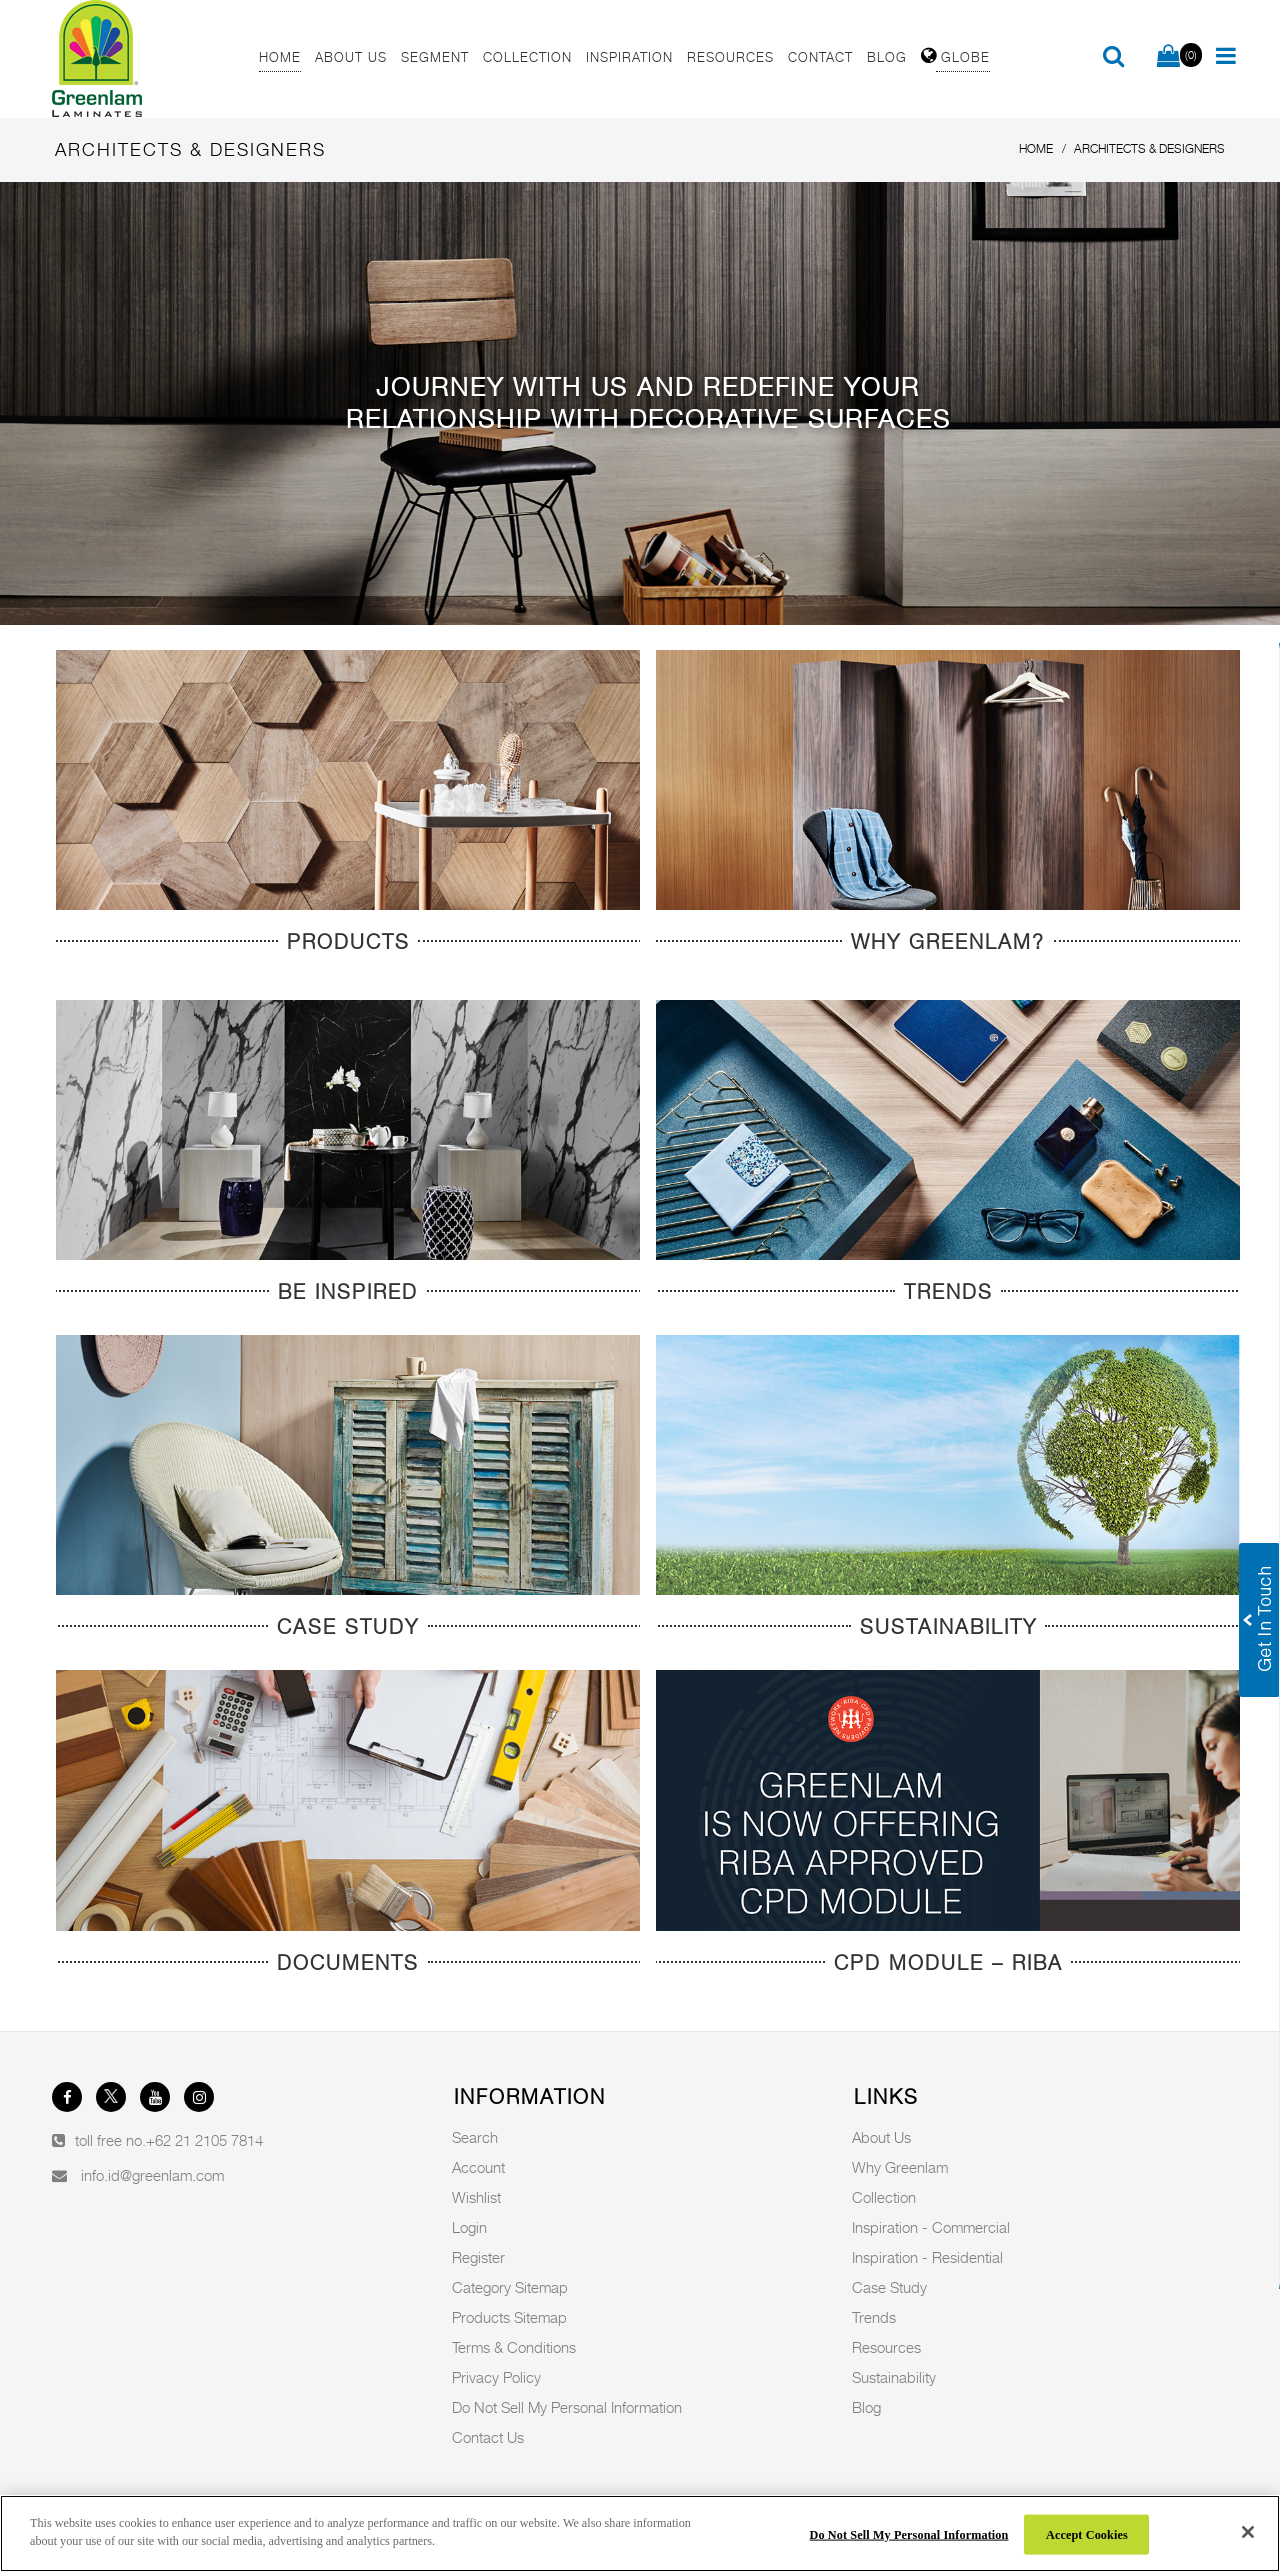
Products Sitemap (509, 2317)
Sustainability (894, 2377)
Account (478, 2167)
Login (469, 2227)
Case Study (889, 2287)
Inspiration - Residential (927, 2257)
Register (478, 2257)
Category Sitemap (510, 2287)
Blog (866, 2407)
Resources (886, 2347)
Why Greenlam (900, 2167)
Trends (874, 2317)
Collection (884, 2197)
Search (475, 2137)
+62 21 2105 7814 (204, 2140)
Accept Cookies (1087, 2534)
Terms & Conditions (514, 2347)
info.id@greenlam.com (152, 2175)
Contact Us (488, 2437)
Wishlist (476, 2197)
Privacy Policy (496, 2377)
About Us (881, 2137)
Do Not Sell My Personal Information (567, 2407)
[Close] (1248, 2532)
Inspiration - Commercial (931, 2227)
